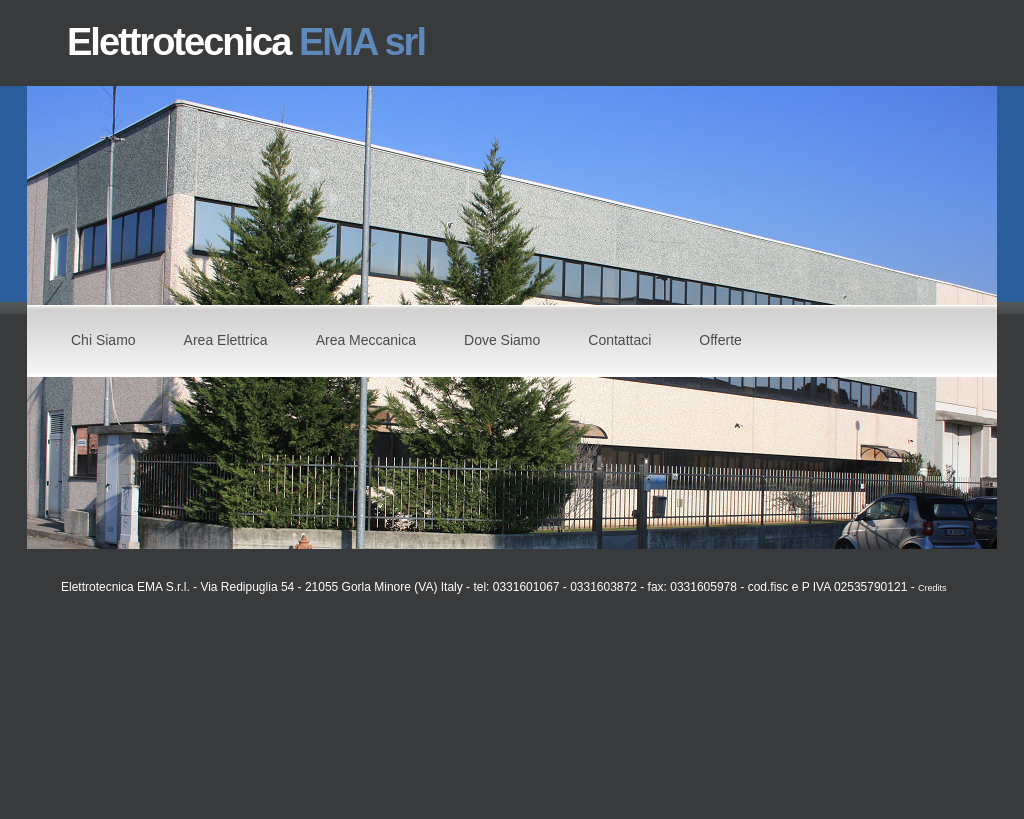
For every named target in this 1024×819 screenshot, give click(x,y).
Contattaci (619, 340)
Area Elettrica (226, 340)
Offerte (720, 340)
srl (404, 42)
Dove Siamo (502, 340)
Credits (932, 588)
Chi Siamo (103, 340)
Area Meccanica (366, 340)
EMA (342, 42)
